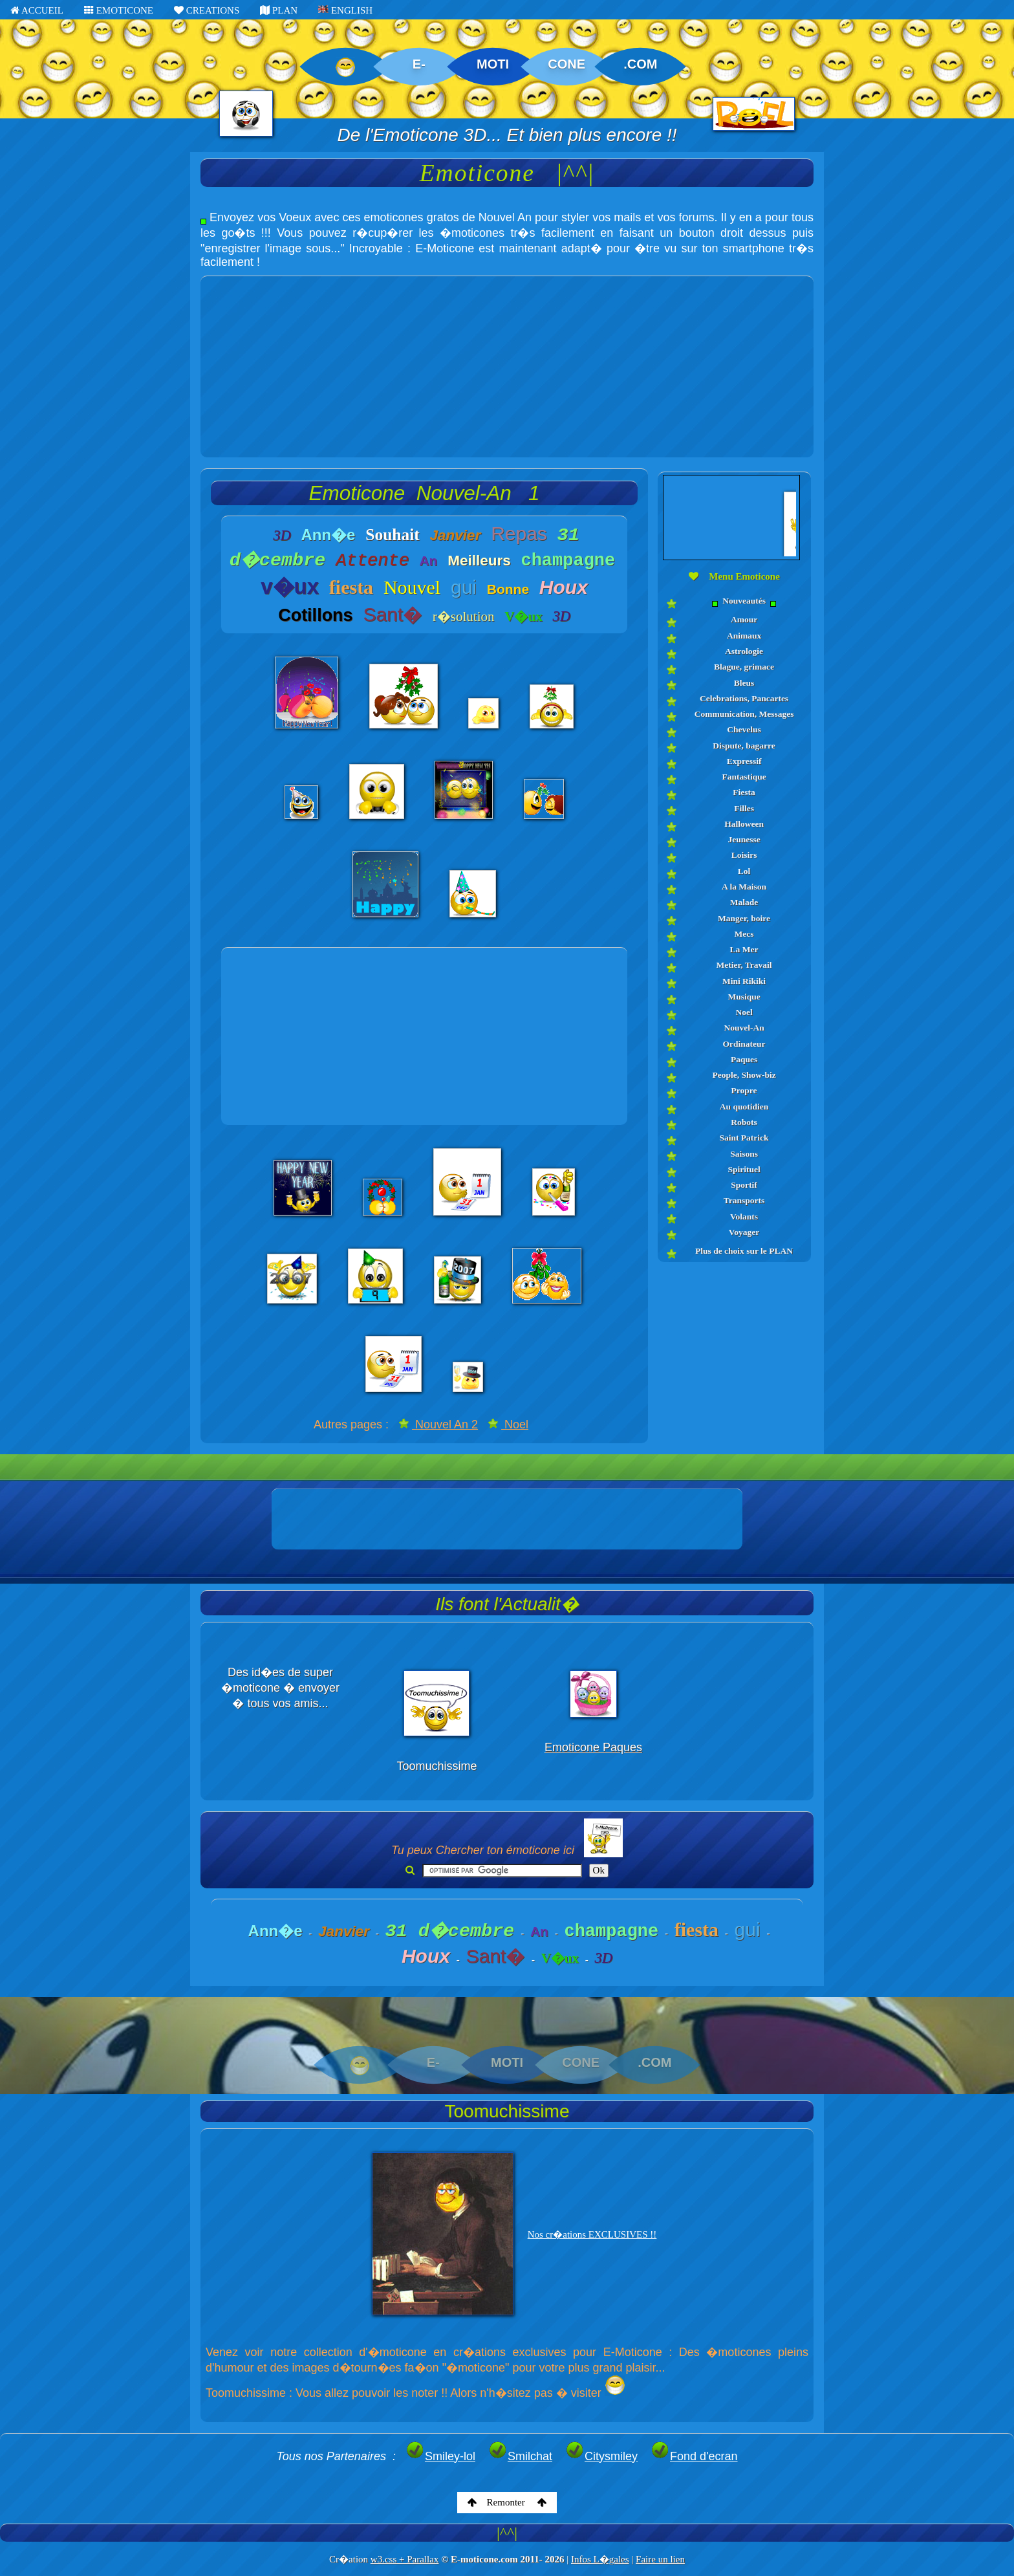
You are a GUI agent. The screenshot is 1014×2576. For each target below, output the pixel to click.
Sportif (744, 1185)
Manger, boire (744, 918)
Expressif (744, 761)
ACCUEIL (36, 10)
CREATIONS (206, 10)
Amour (744, 619)
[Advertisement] (507, 366)
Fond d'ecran (694, 2456)
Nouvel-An (744, 1027)
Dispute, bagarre (744, 745)
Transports (744, 1200)
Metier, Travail (744, 965)
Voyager (744, 1232)
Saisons (744, 1154)
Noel (508, 1424)
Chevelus (744, 729)
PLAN (278, 10)
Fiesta (744, 792)
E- (419, 64)
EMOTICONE (118, 10)
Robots (744, 1122)
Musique (744, 996)
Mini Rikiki (744, 981)
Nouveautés (743, 601)
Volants (744, 1216)
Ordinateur (744, 1044)
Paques (744, 1059)
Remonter (507, 2502)
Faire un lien (660, 2559)
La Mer (744, 949)
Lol (744, 871)
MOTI (493, 64)
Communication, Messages (744, 714)
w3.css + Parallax (405, 2559)
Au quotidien (744, 1106)
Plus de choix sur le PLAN (744, 1251)
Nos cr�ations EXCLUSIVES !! (592, 2234)
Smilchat (520, 2456)
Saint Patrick (743, 1137)
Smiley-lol (440, 2456)
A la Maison (744, 886)
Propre (744, 1090)
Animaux (744, 635)
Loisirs (744, 855)
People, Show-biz (743, 1075)
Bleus (744, 683)
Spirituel (744, 1169)
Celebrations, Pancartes (744, 698)
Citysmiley (601, 2456)
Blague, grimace (744, 666)
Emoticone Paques (593, 1747)
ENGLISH (345, 10)
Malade (744, 902)
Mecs (744, 934)
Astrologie (744, 651)
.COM (640, 64)
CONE (566, 64)
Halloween (744, 824)
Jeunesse (744, 839)
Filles (744, 808)
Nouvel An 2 (438, 1424)
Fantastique (744, 776)
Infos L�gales (600, 2559)
